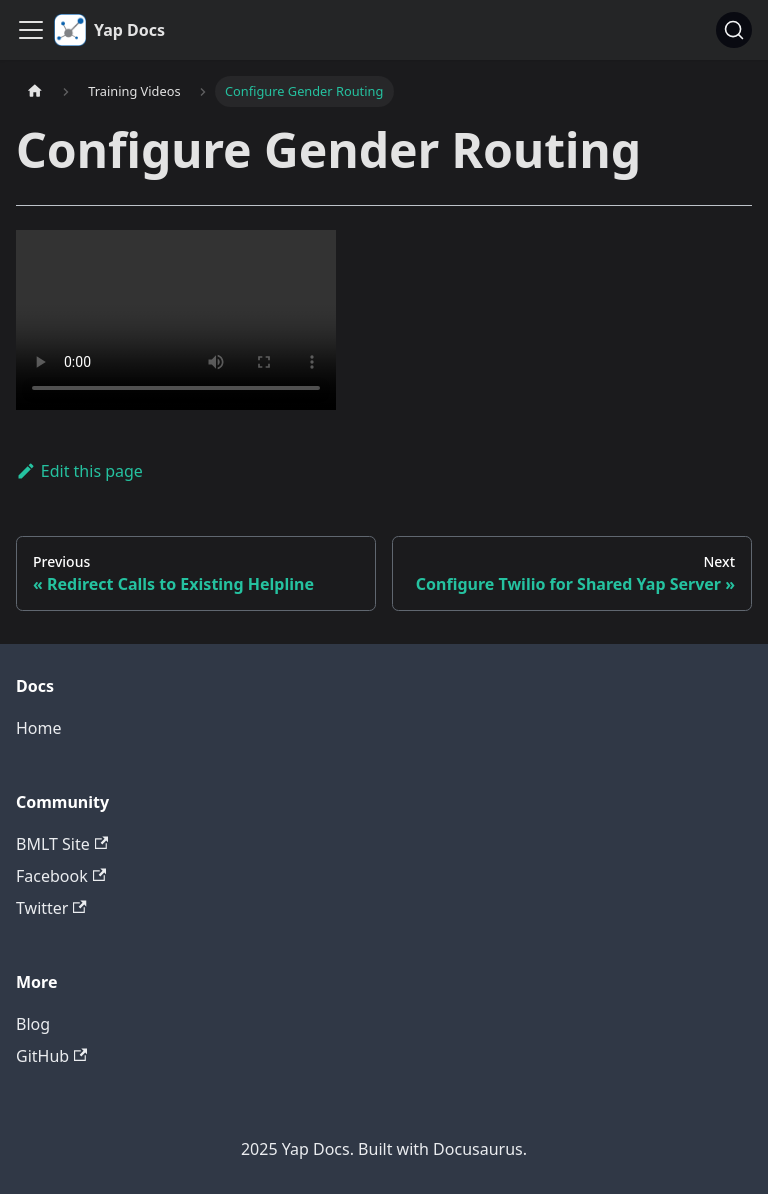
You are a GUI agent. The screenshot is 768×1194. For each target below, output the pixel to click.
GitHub (51, 1056)
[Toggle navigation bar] (31, 30)
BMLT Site (62, 844)
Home (39, 728)
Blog (33, 1024)
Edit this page (79, 471)
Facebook (61, 876)
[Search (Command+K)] (734, 30)
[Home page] (35, 91)
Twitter (51, 908)
